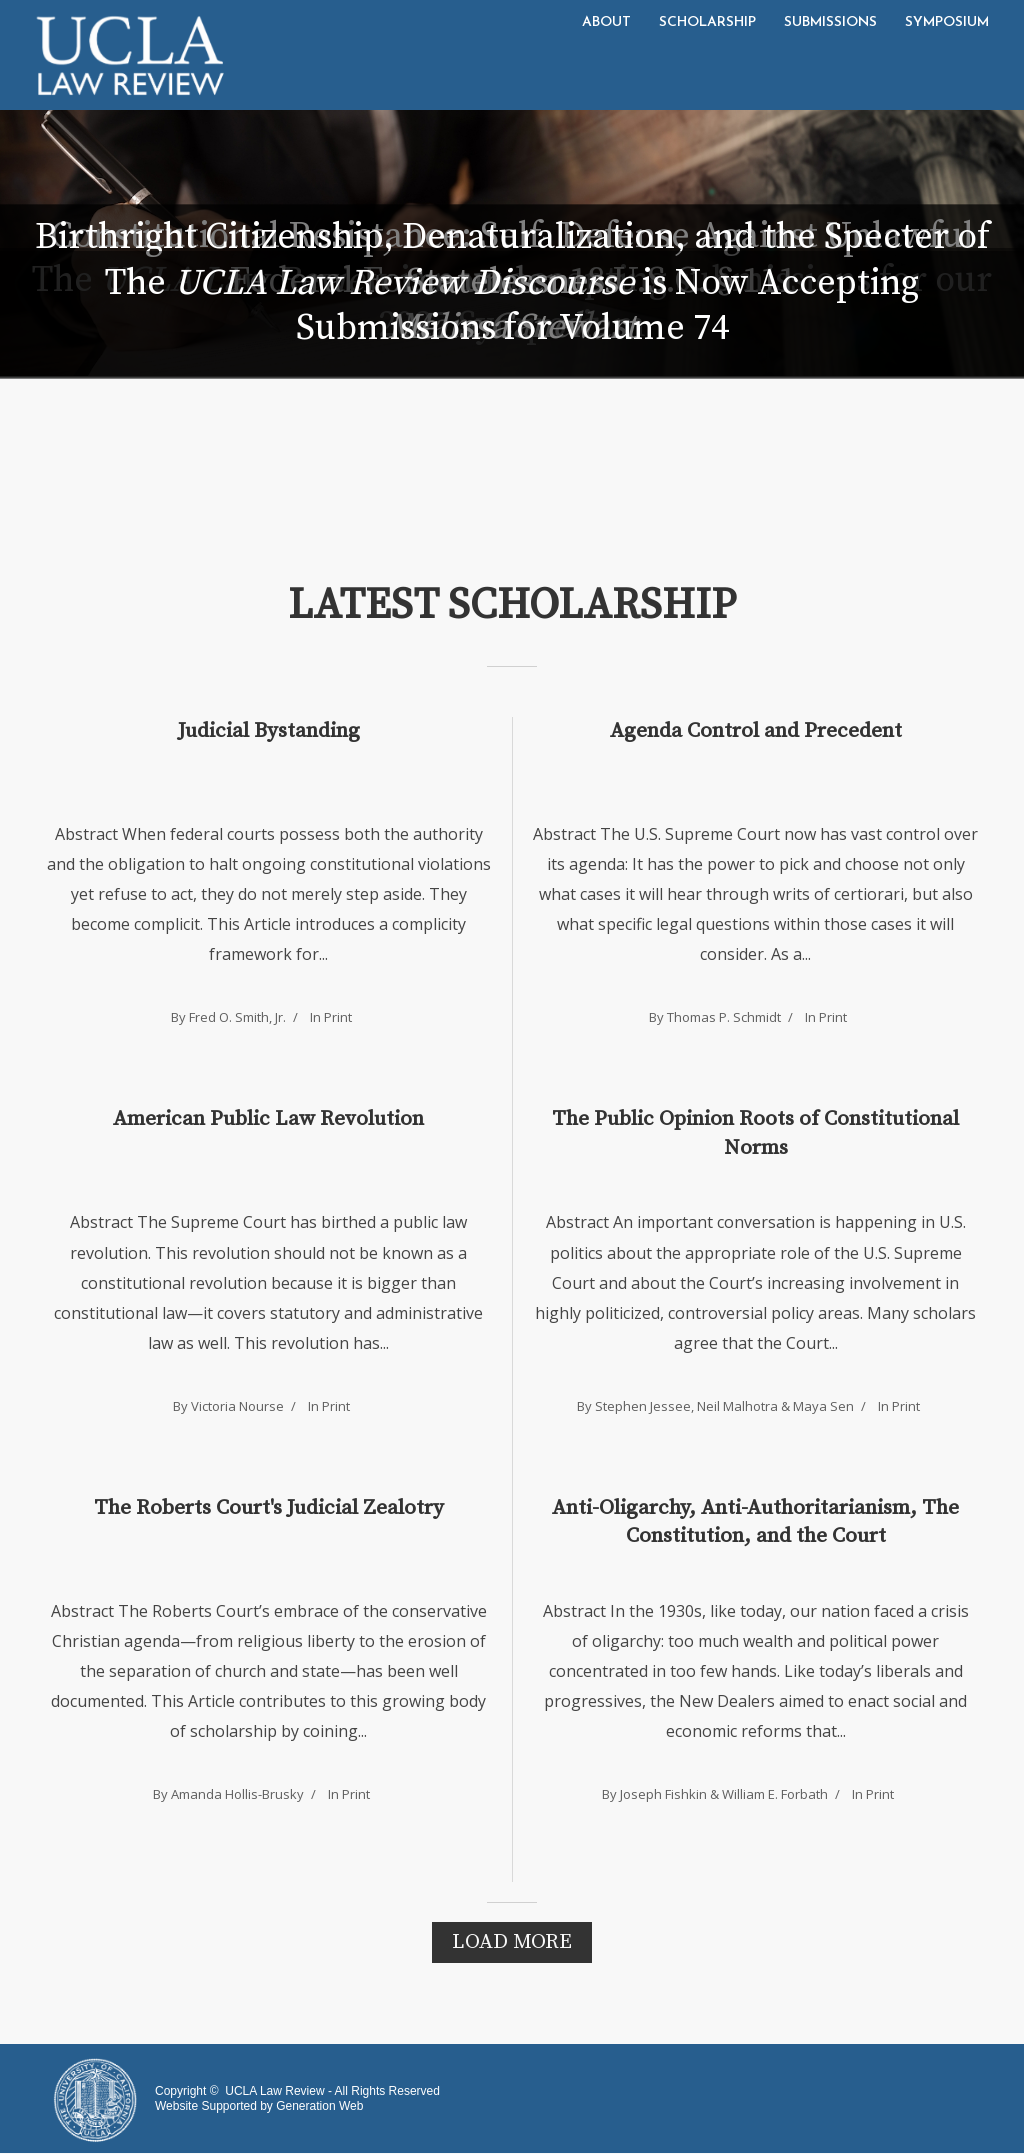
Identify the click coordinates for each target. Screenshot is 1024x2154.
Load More (512, 1942)
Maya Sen (823, 1406)
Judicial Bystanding (269, 731)
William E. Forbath (775, 1794)
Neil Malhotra (737, 1406)
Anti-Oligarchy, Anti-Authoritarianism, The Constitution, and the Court (755, 1522)
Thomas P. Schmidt (724, 1017)
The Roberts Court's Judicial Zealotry (269, 1508)
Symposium (947, 22)
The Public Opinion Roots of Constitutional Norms (755, 1133)
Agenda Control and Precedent (756, 731)
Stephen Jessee (643, 1406)
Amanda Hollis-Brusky (237, 1794)
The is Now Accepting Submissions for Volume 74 (512, 306)
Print (338, 1017)
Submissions (830, 22)
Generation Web (319, 2106)
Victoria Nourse (237, 1406)
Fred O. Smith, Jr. (237, 1017)
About (606, 22)
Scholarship (707, 22)
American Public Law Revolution (268, 1119)
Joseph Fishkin (663, 1794)
